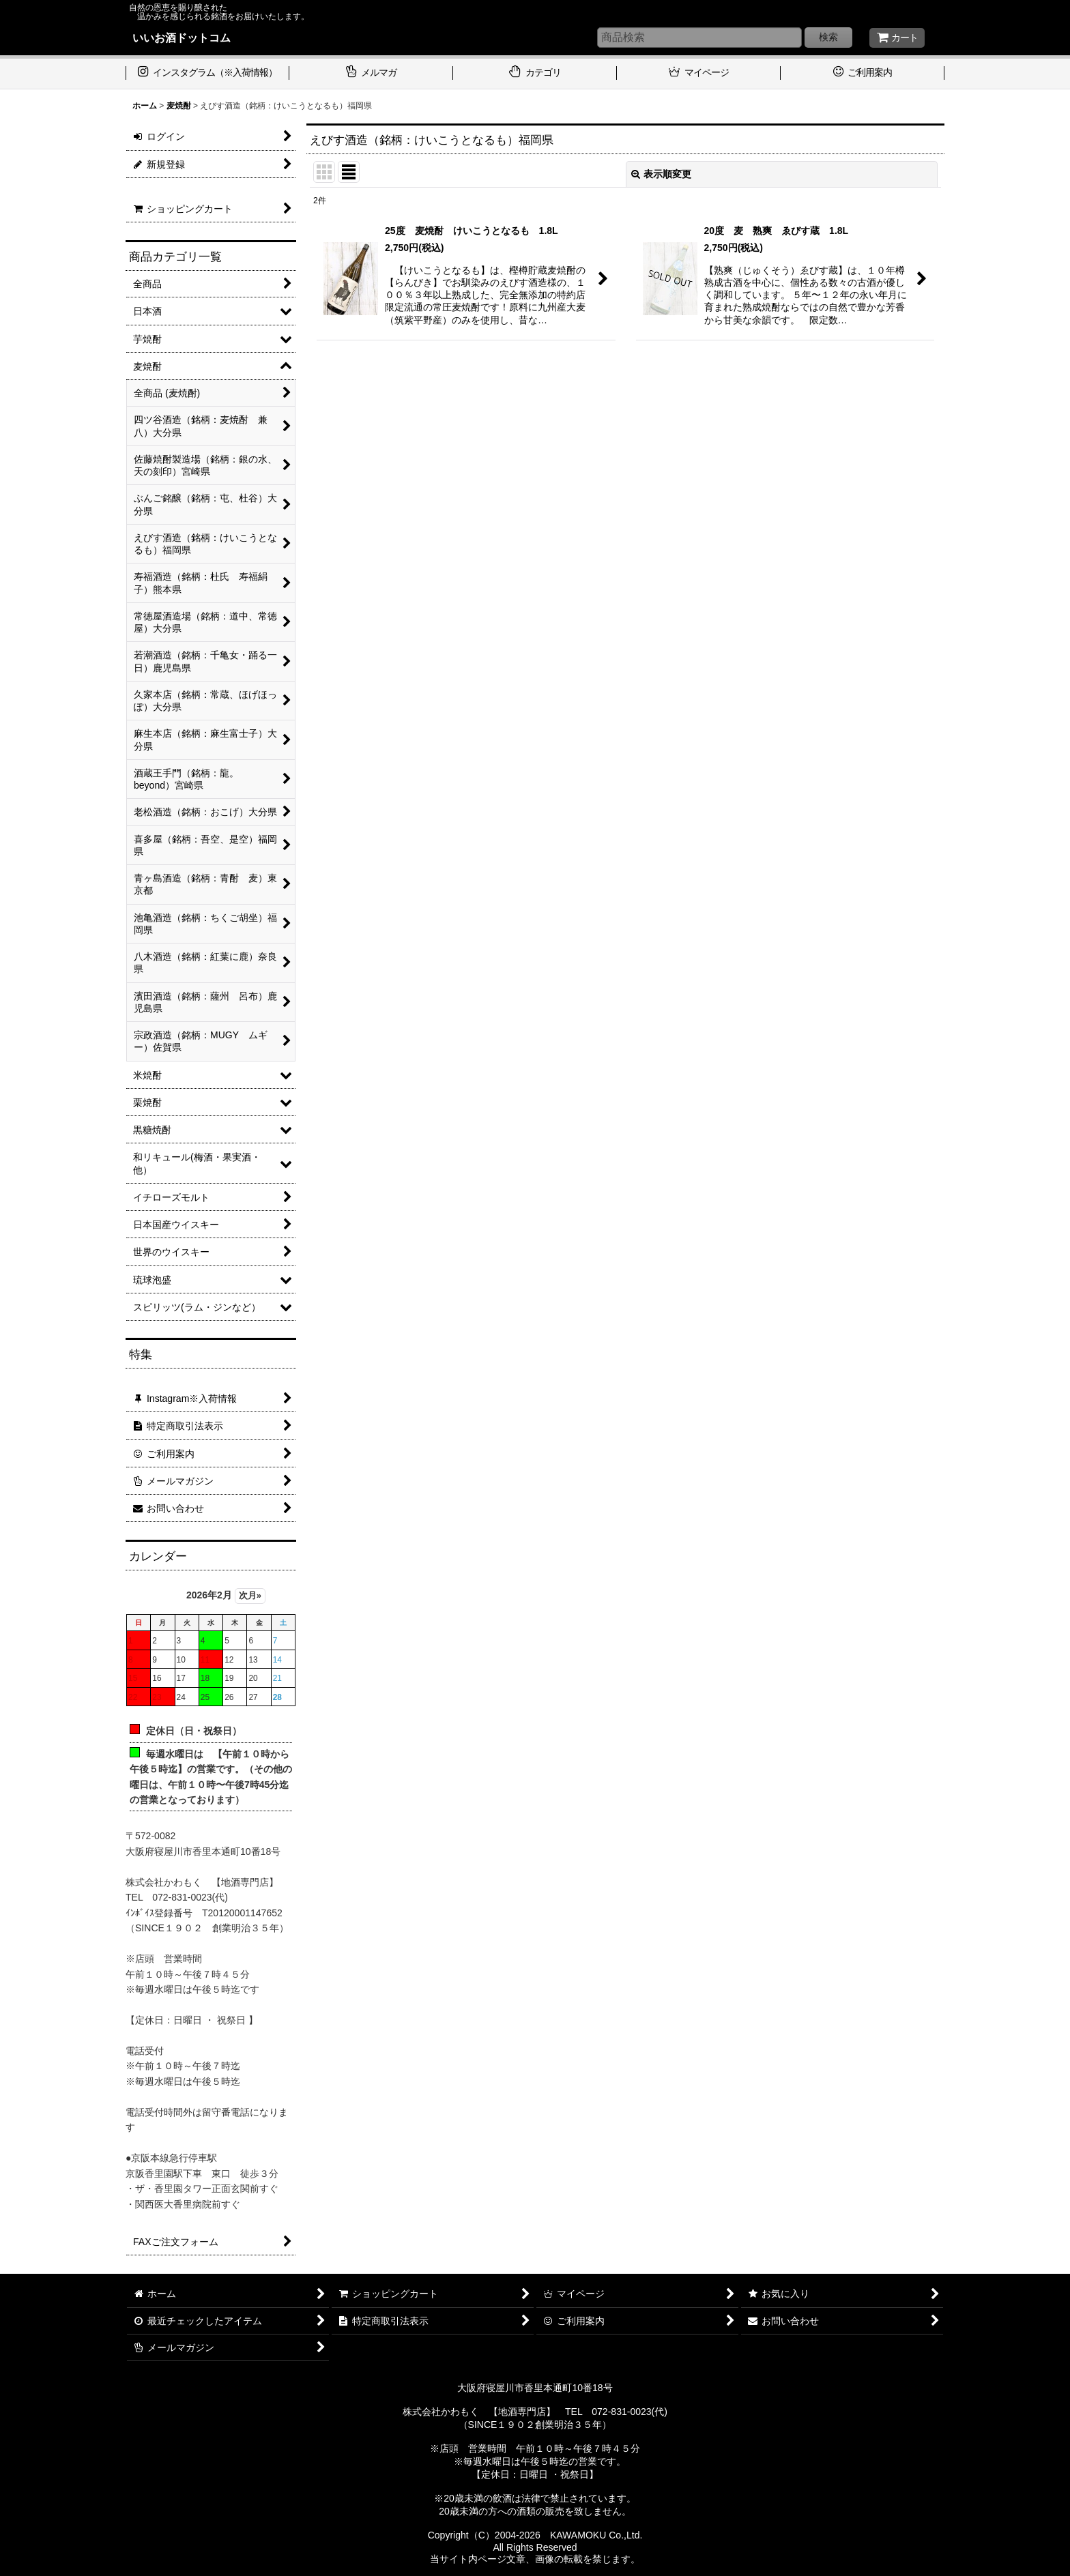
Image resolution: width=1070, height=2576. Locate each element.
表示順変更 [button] (661, 174)
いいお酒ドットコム (181, 37)
